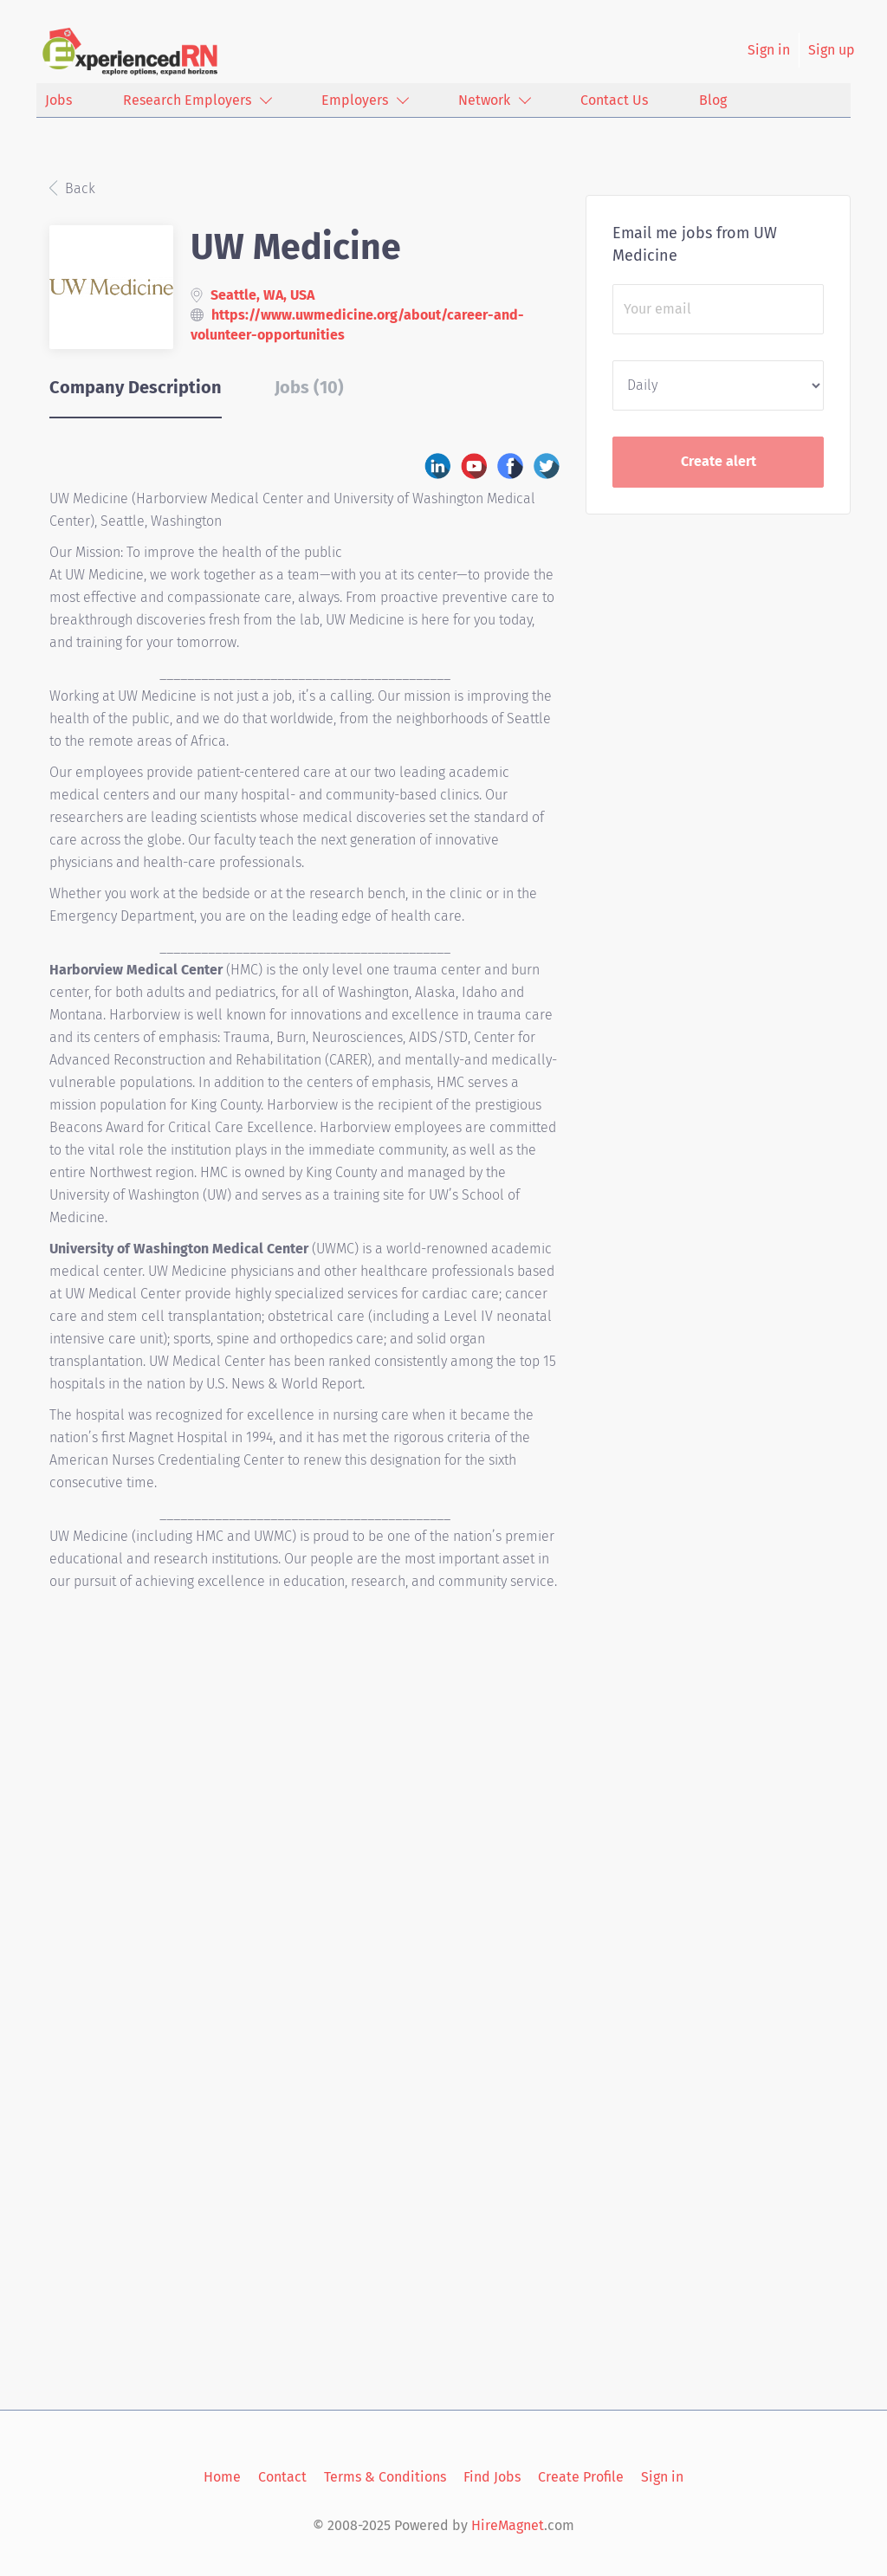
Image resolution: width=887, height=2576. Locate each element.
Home (222, 2477)
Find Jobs (492, 2477)
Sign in (769, 50)
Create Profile (581, 2477)
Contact (282, 2477)
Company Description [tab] (135, 387)
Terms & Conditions (385, 2477)
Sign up (831, 50)
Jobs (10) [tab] (309, 387)
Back (78, 188)
